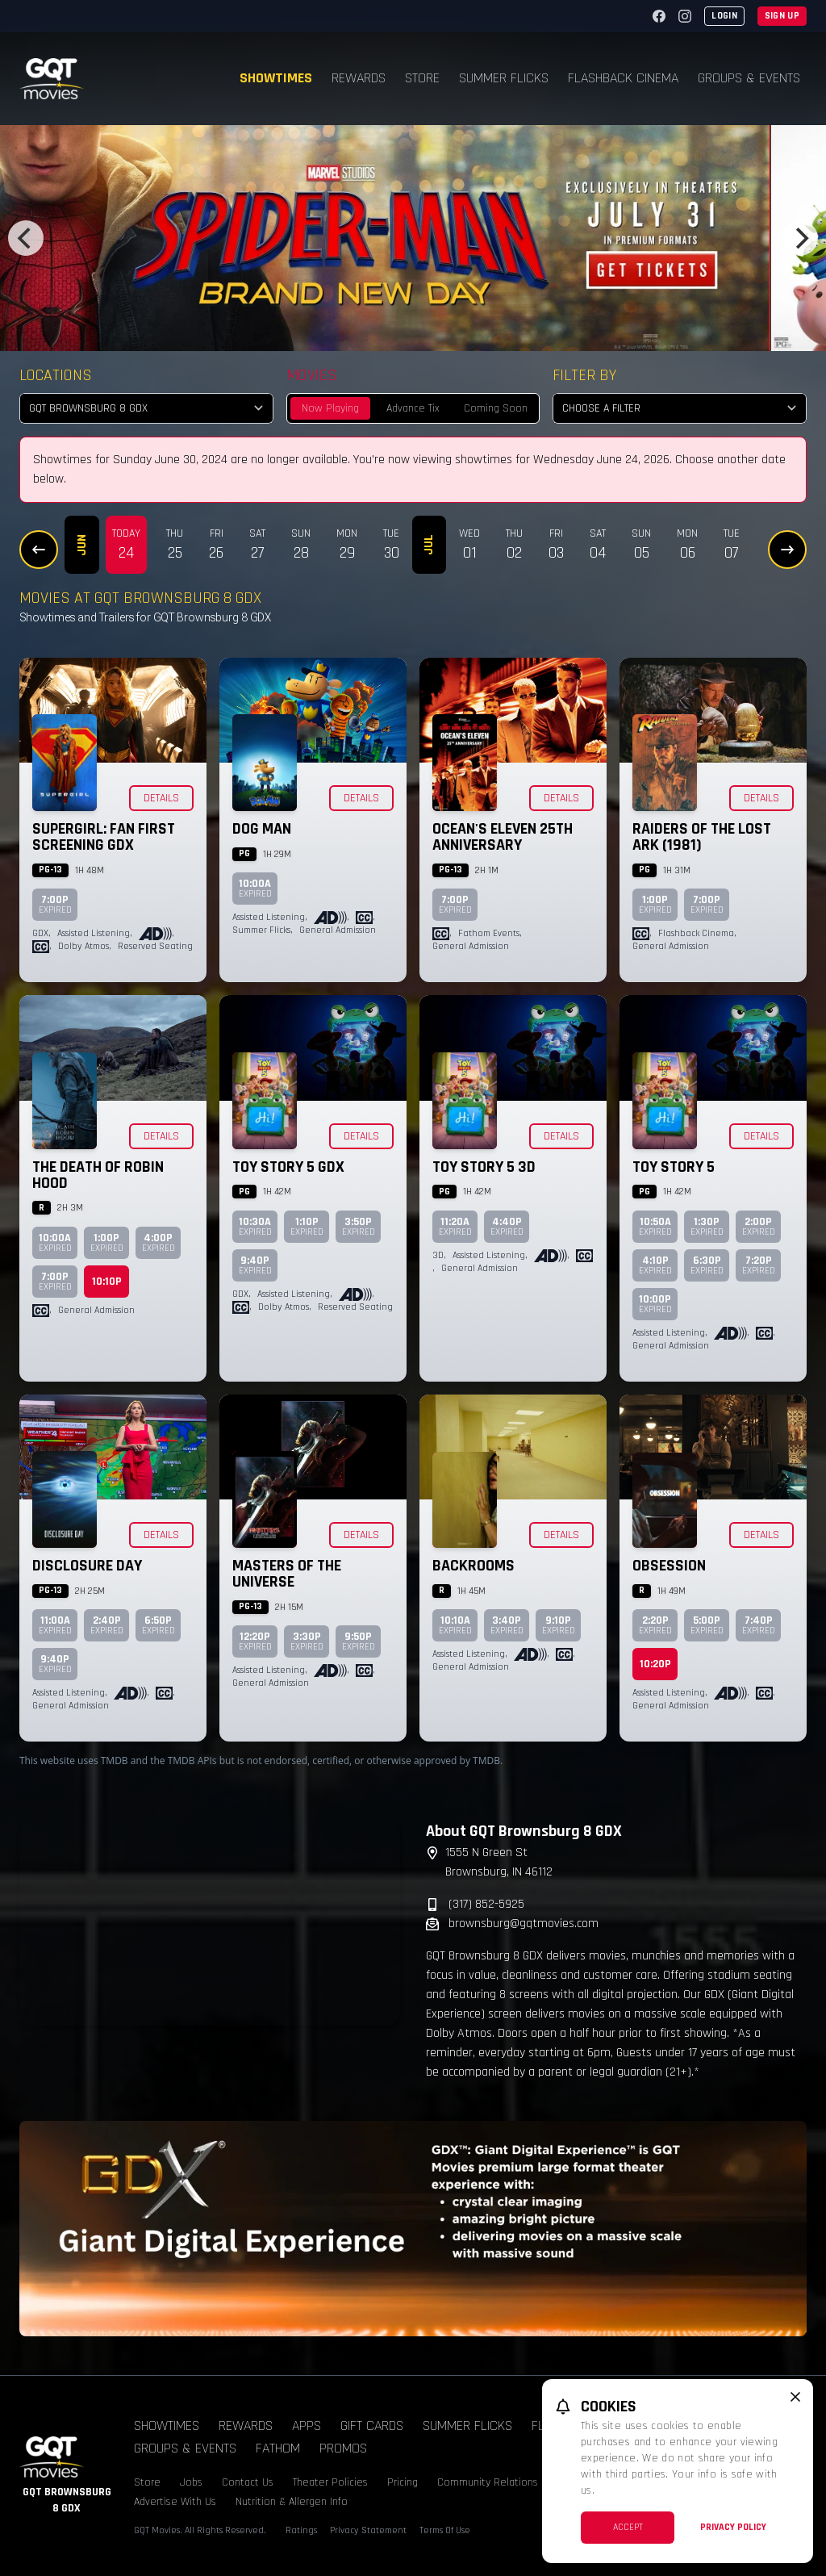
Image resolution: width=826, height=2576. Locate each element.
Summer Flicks (504, 78)
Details (161, 798)
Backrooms (473, 1565)
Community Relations (487, 2482)
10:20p (655, 1664)
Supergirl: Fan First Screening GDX (103, 836)
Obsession (669, 1565)
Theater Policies (330, 2482)
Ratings (301, 2530)
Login (724, 16)
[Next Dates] (787, 549)
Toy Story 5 (673, 1166)
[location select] (146, 408)
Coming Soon (496, 408)
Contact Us (247, 2482)
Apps (306, 2425)
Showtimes (276, 78)
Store (422, 78)
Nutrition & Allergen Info (292, 2501)
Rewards (359, 78)
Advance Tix (413, 408)
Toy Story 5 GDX (288, 1166)
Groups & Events (749, 78)
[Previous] (26, 238)
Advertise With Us (175, 2501)
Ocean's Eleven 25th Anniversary (502, 836)
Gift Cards (371, 2425)
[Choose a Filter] (680, 408)
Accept (628, 2527)
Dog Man (261, 828)
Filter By (584, 375)
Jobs (191, 2482)
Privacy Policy (733, 2527)
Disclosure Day (87, 1565)
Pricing (402, 2482)
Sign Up (782, 16)
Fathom (278, 2448)
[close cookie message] (795, 2397)
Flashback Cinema (623, 78)
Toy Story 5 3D (484, 1166)
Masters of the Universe (286, 1573)
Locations (55, 375)
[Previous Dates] (38, 549)
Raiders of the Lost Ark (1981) (701, 836)
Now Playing (330, 408)
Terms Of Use (444, 2530)
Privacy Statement (368, 2530)
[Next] (800, 238)
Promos (343, 2448)
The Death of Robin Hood (98, 1175)
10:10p (107, 1281)
